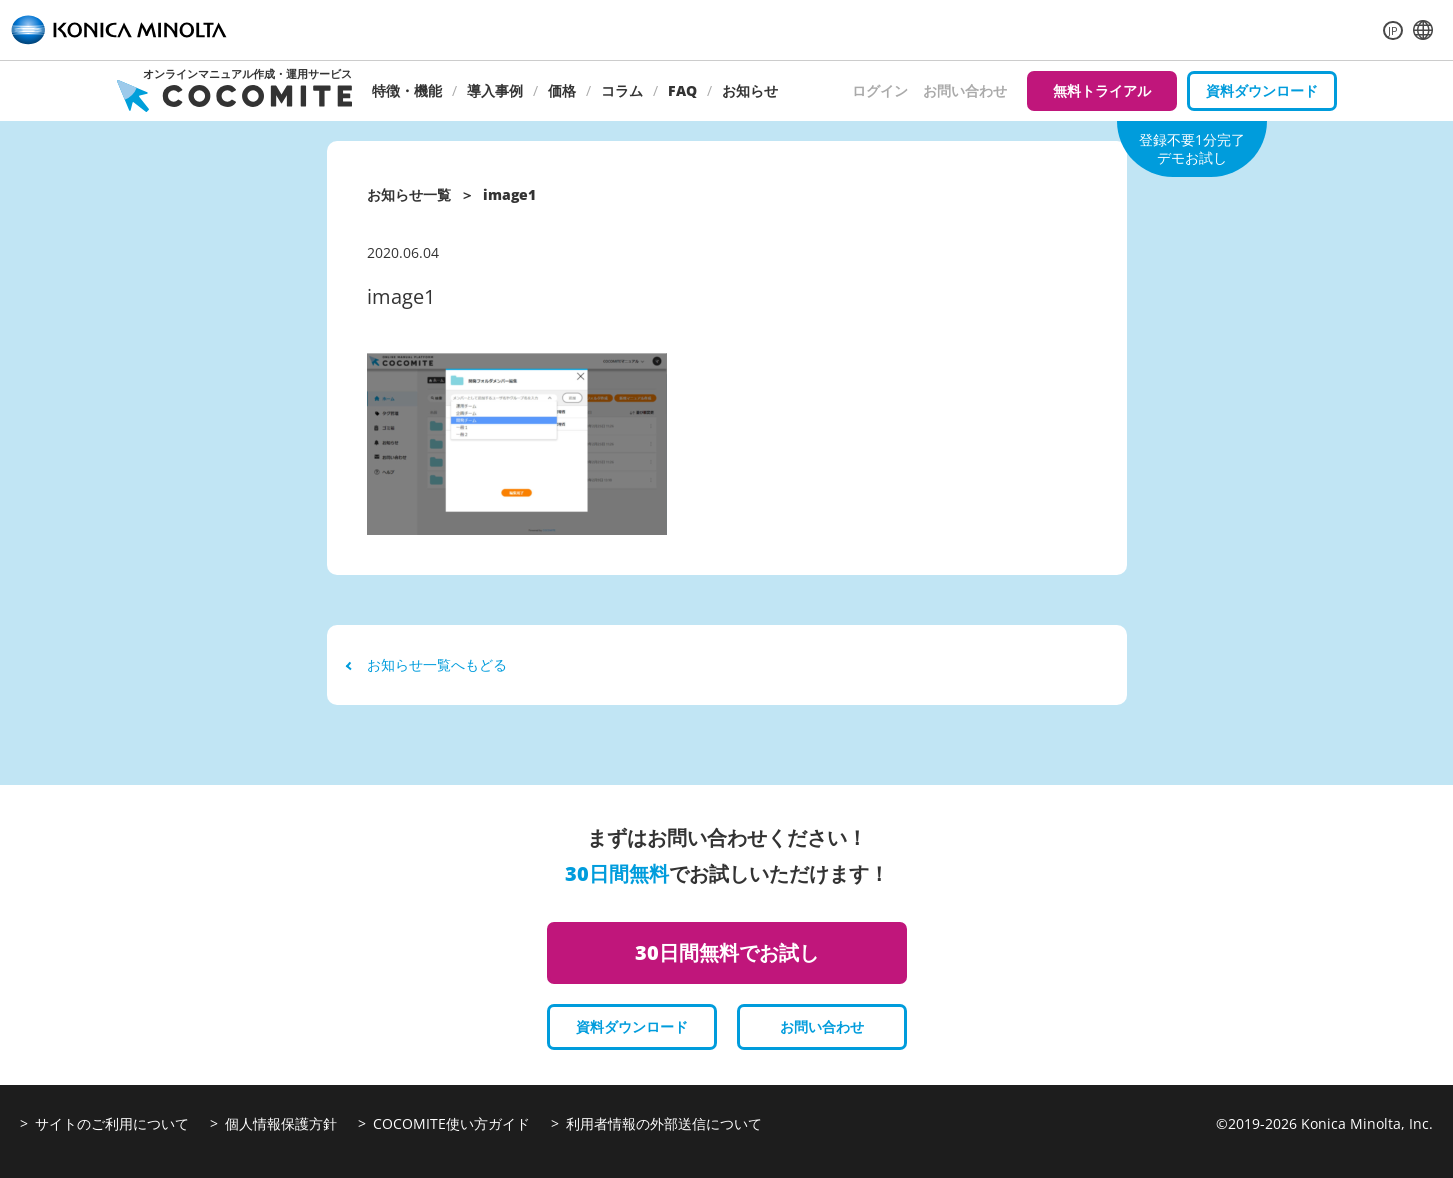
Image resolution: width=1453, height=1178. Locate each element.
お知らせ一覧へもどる (427, 664)
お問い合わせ (965, 90)
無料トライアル (1102, 90)
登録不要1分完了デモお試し (1192, 148)
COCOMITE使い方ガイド (451, 1123)
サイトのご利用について (112, 1123)
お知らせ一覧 (409, 194)
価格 (562, 90)
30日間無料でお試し (727, 952)
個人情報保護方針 (281, 1123)
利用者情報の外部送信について (664, 1123)
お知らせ (750, 90)
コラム (622, 90)
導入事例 (495, 90)
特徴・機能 (407, 90)
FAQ (682, 90)
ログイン (880, 90)
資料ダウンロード (1262, 90)
